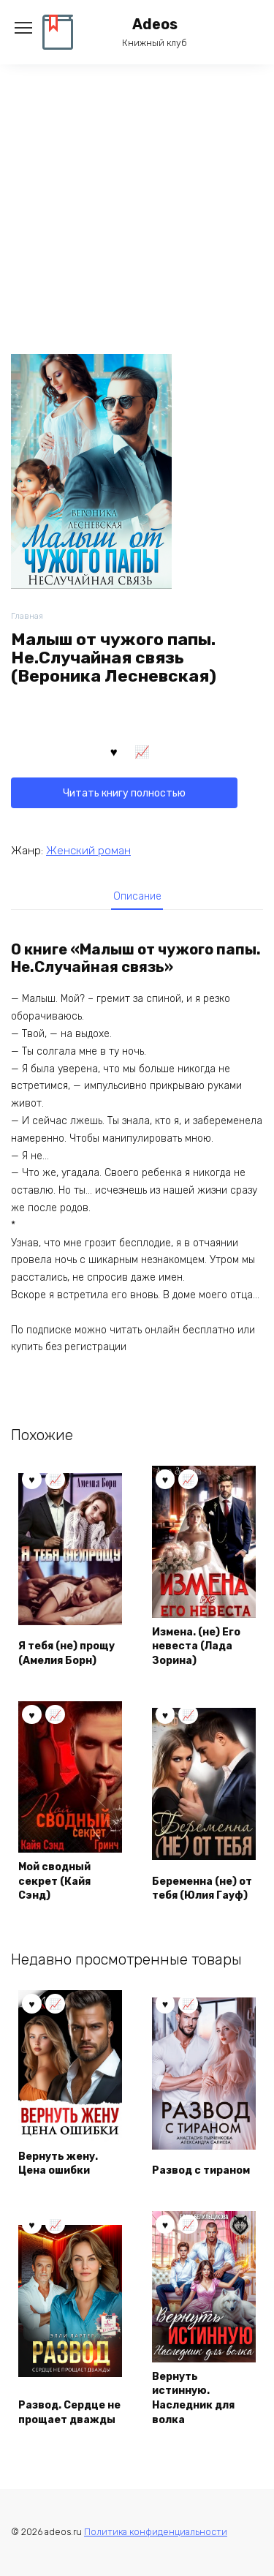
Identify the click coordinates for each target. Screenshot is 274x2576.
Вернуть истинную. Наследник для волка (193, 2398)
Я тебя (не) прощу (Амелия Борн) (66, 1653)
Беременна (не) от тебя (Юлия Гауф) (202, 1888)
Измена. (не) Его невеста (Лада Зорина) (196, 1646)
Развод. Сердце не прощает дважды (69, 2412)
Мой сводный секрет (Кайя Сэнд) (54, 1881)
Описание (137, 896)
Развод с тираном (201, 2170)
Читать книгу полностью (124, 793)
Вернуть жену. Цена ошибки (58, 2163)
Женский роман (88, 850)
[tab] (137, 896)
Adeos (155, 24)
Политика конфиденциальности (155, 2531)
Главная (27, 616)
